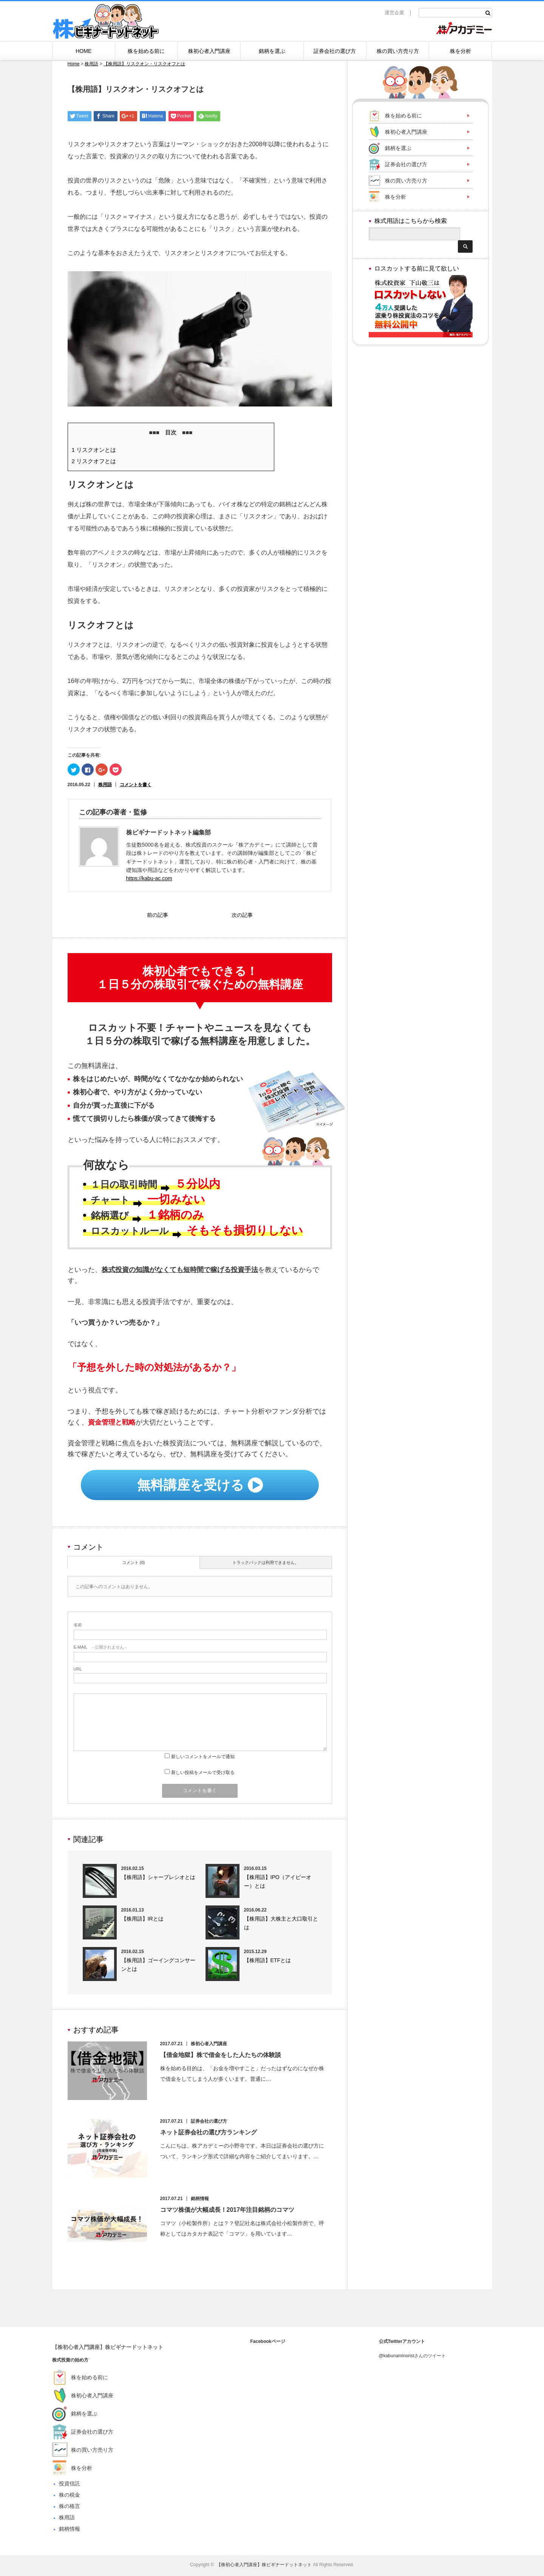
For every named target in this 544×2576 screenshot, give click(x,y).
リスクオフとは (94, 461)
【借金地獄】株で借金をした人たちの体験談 (223, 2057)
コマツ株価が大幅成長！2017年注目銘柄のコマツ (230, 2211)
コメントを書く (135, 784)
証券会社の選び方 (335, 51)
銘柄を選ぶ (272, 51)
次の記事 (242, 916)
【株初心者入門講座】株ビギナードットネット (107, 2349)
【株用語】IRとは (142, 1921)
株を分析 (460, 51)
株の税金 (69, 2497)
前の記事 (157, 916)
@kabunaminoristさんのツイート (412, 2357)
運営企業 (394, 12)
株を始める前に (146, 51)
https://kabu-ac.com (149, 878)
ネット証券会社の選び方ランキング (211, 2134)
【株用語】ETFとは (267, 1962)
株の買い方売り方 (398, 51)
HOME (83, 51)
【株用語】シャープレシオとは (158, 1879)
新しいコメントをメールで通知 (203, 1758)
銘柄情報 (203, 2200)
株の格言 (69, 2508)
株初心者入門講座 (209, 51)
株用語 (105, 784)
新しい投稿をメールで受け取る (203, 1774)
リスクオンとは (94, 450)
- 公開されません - (100, 1649)
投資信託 (69, 2485)
